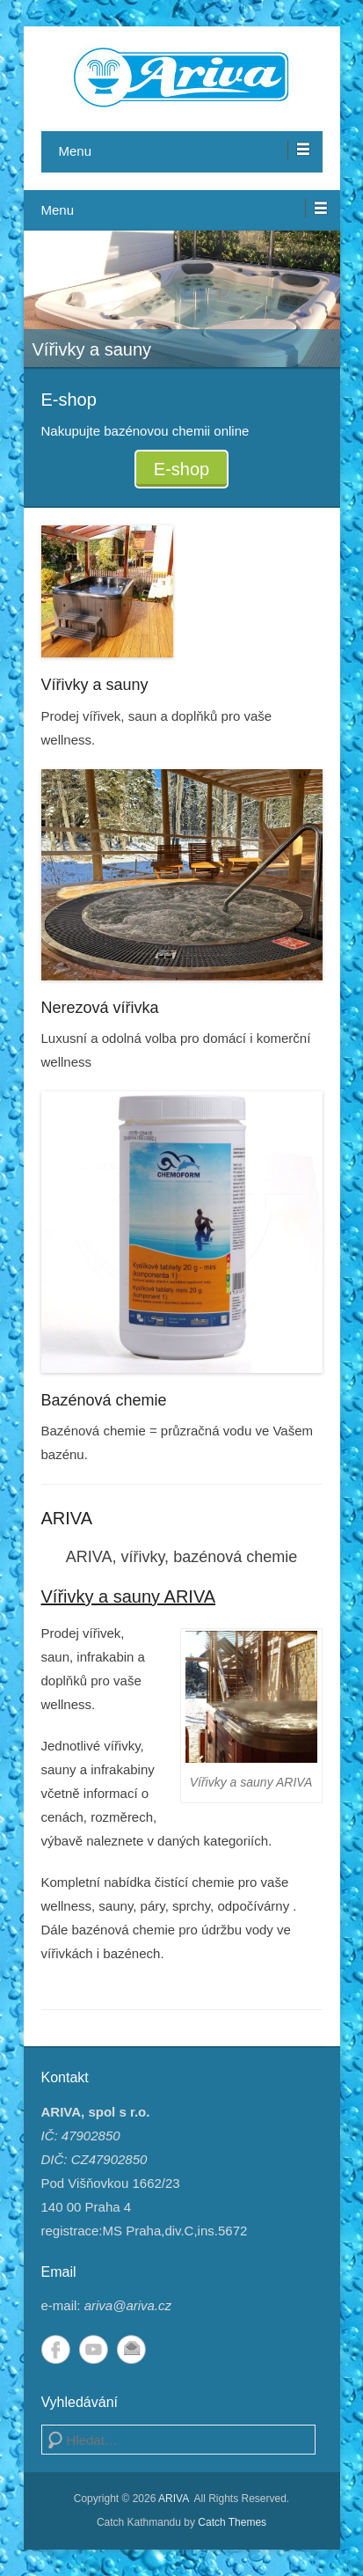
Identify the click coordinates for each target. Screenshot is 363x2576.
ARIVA (67, 1518)
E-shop (181, 469)
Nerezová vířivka (100, 1007)
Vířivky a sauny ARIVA (128, 1596)
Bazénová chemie (104, 1400)
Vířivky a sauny (95, 685)
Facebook (55, 2349)
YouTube (93, 2349)
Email (131, 2349)
